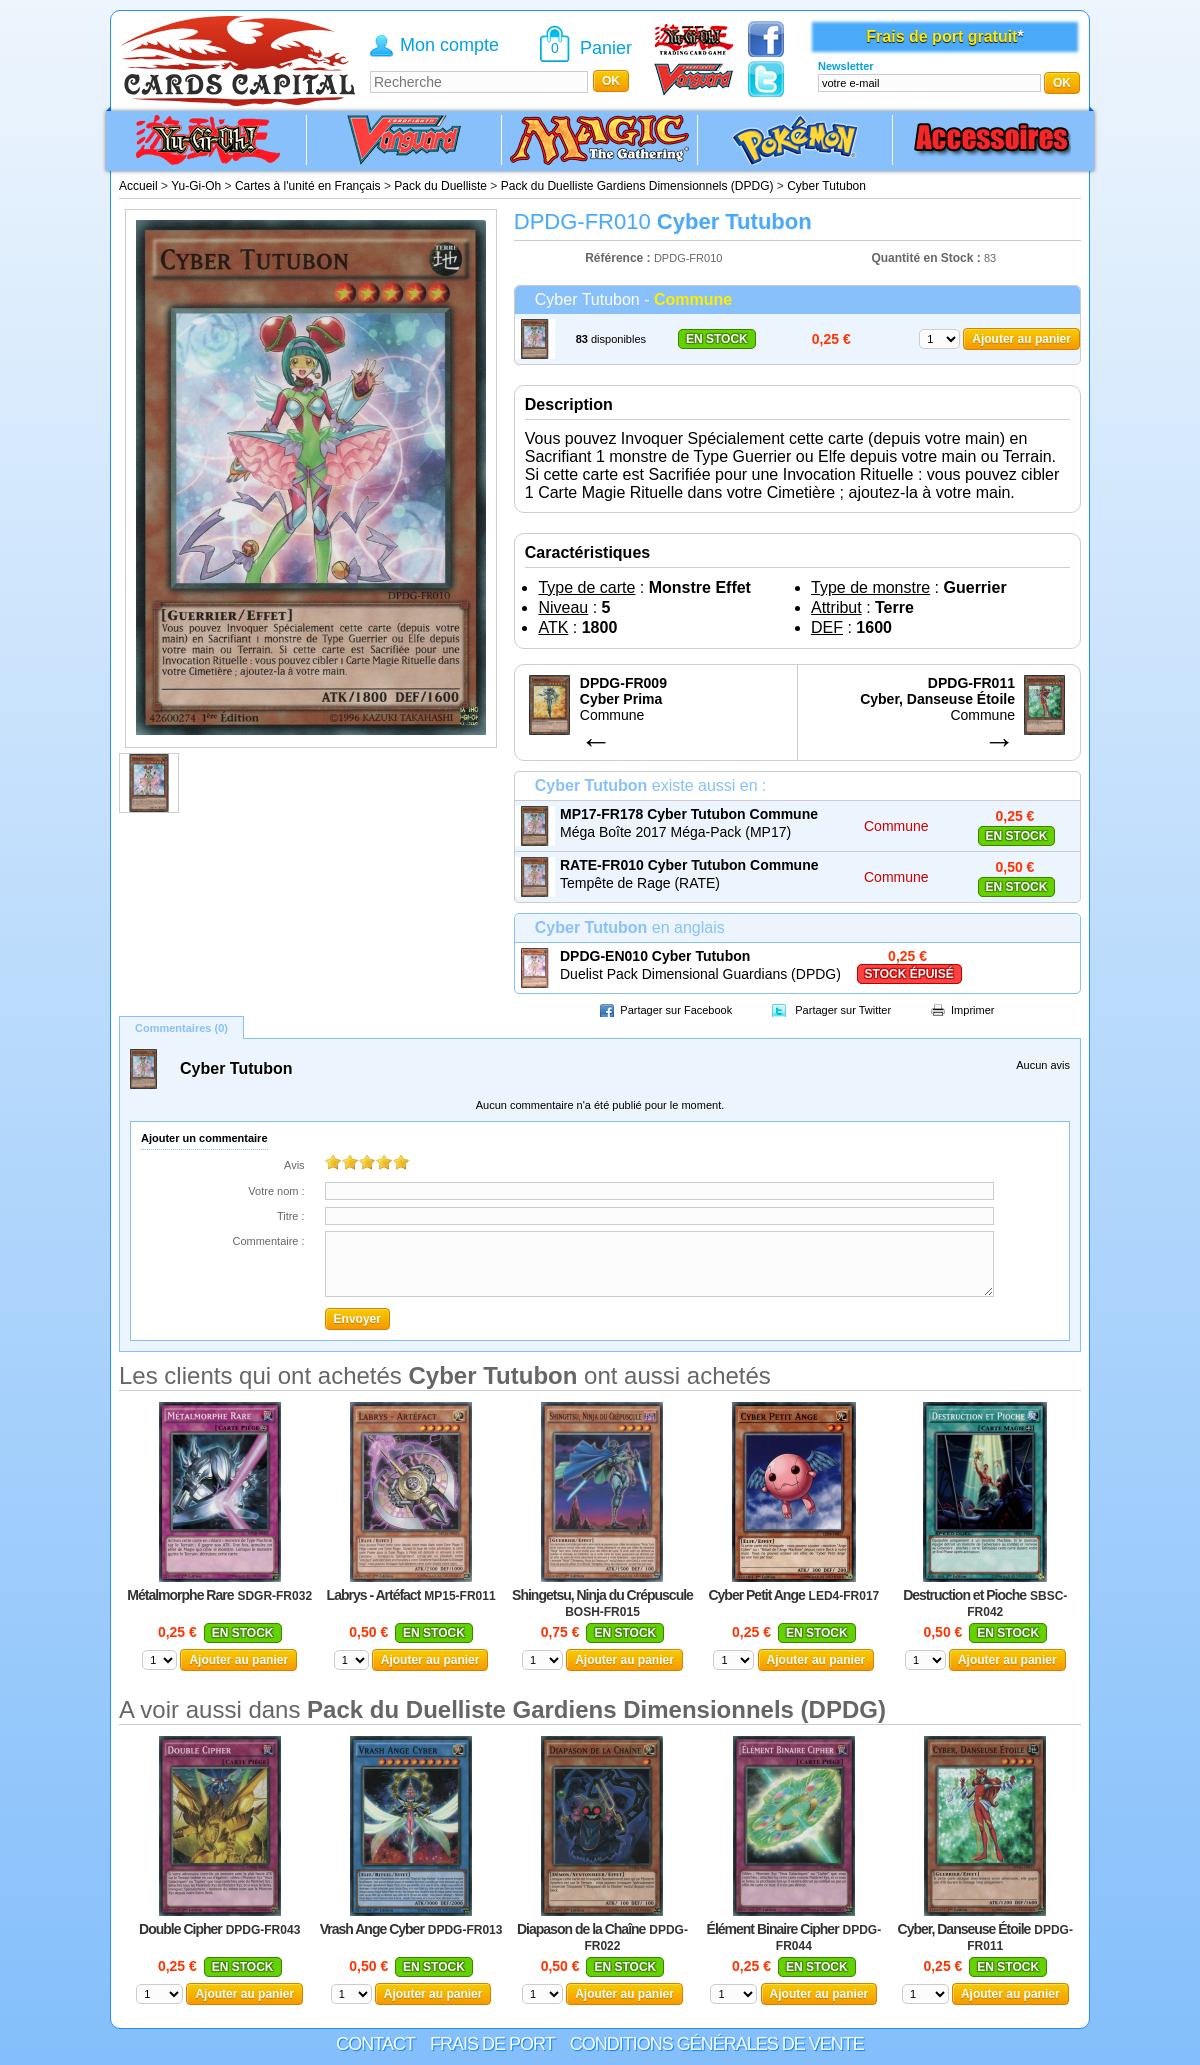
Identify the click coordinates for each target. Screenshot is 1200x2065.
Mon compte (449, 45)
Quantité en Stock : (925, 258)
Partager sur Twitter (843, 1010)
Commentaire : (268, 1241)
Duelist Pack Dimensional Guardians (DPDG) (700, 974)
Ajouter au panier (1021, 339)
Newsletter (846, 66)
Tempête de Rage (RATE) (640, 883)
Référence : (619, 258)
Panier (606, 48)
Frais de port (492, 2044)
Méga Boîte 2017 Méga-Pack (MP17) (675, 832)
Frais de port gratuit (941, 36)
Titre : (291, 1216)
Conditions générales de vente (717, 2044)
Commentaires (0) (181, 1028)
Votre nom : (276, 1191)
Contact (375, 2044)
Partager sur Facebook (676, 1010)
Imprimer (972, 1010)
